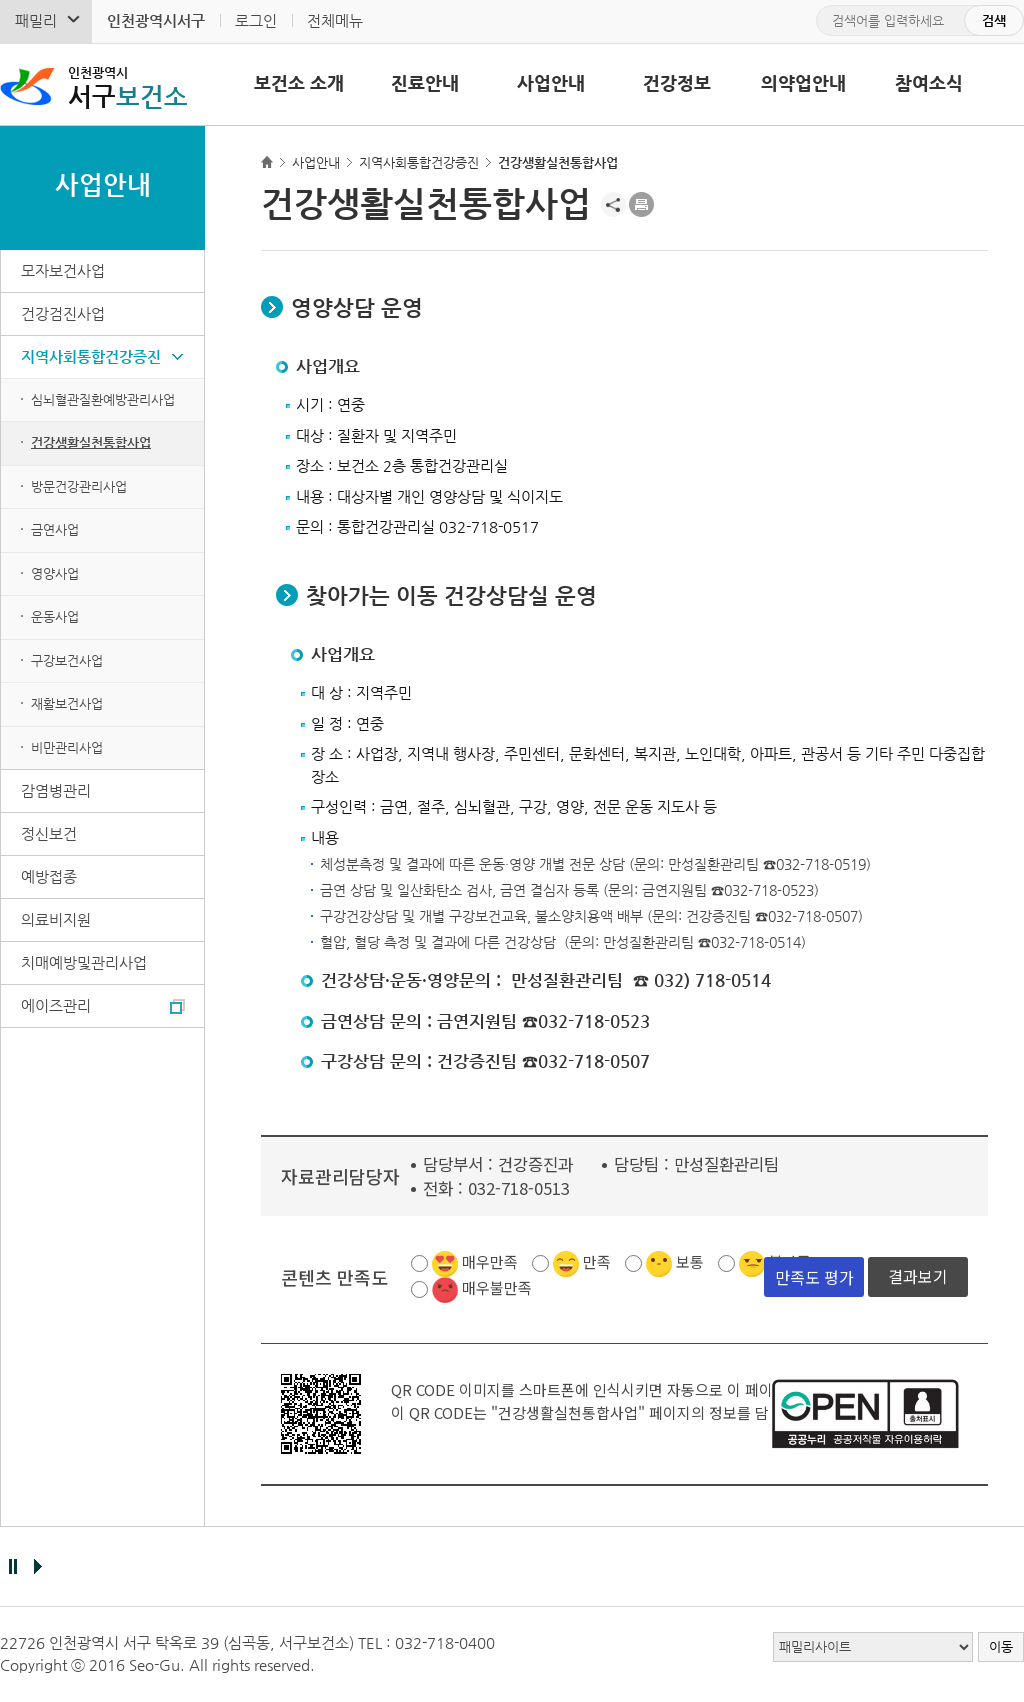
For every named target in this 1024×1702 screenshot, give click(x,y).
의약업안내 (803, 82)
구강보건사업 (67, 660)
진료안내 (425, 82)
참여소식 (929, 82)
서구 (131, 85)
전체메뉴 (335, 20)
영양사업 (55, 573)
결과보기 (918, 1276)
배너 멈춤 (12, 1566)
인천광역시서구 (156, 20)
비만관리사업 (67, 747)
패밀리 (36, 20)
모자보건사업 (63, 270)
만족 (597, 1261)
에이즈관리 (56, 1005)
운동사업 (55, 616)
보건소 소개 (299, 82)
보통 (690, 1261)
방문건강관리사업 (79, 486)
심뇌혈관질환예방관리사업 (103, 399)
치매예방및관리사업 (84, 962)
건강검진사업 (63, 313)
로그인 (256, 20)
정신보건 (49, 833)
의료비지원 (56, 919)
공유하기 (613, 204)
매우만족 (490, 1261)
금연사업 (55, 529)
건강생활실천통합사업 (91, 442)
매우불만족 (497, 1287)
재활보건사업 (67, 703)
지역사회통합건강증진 (91, 356)
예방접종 (49, 876)
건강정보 (677, 82)
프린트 (641, 204)
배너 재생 (37, 1566)
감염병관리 (56, 790)
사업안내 (551, 82)
